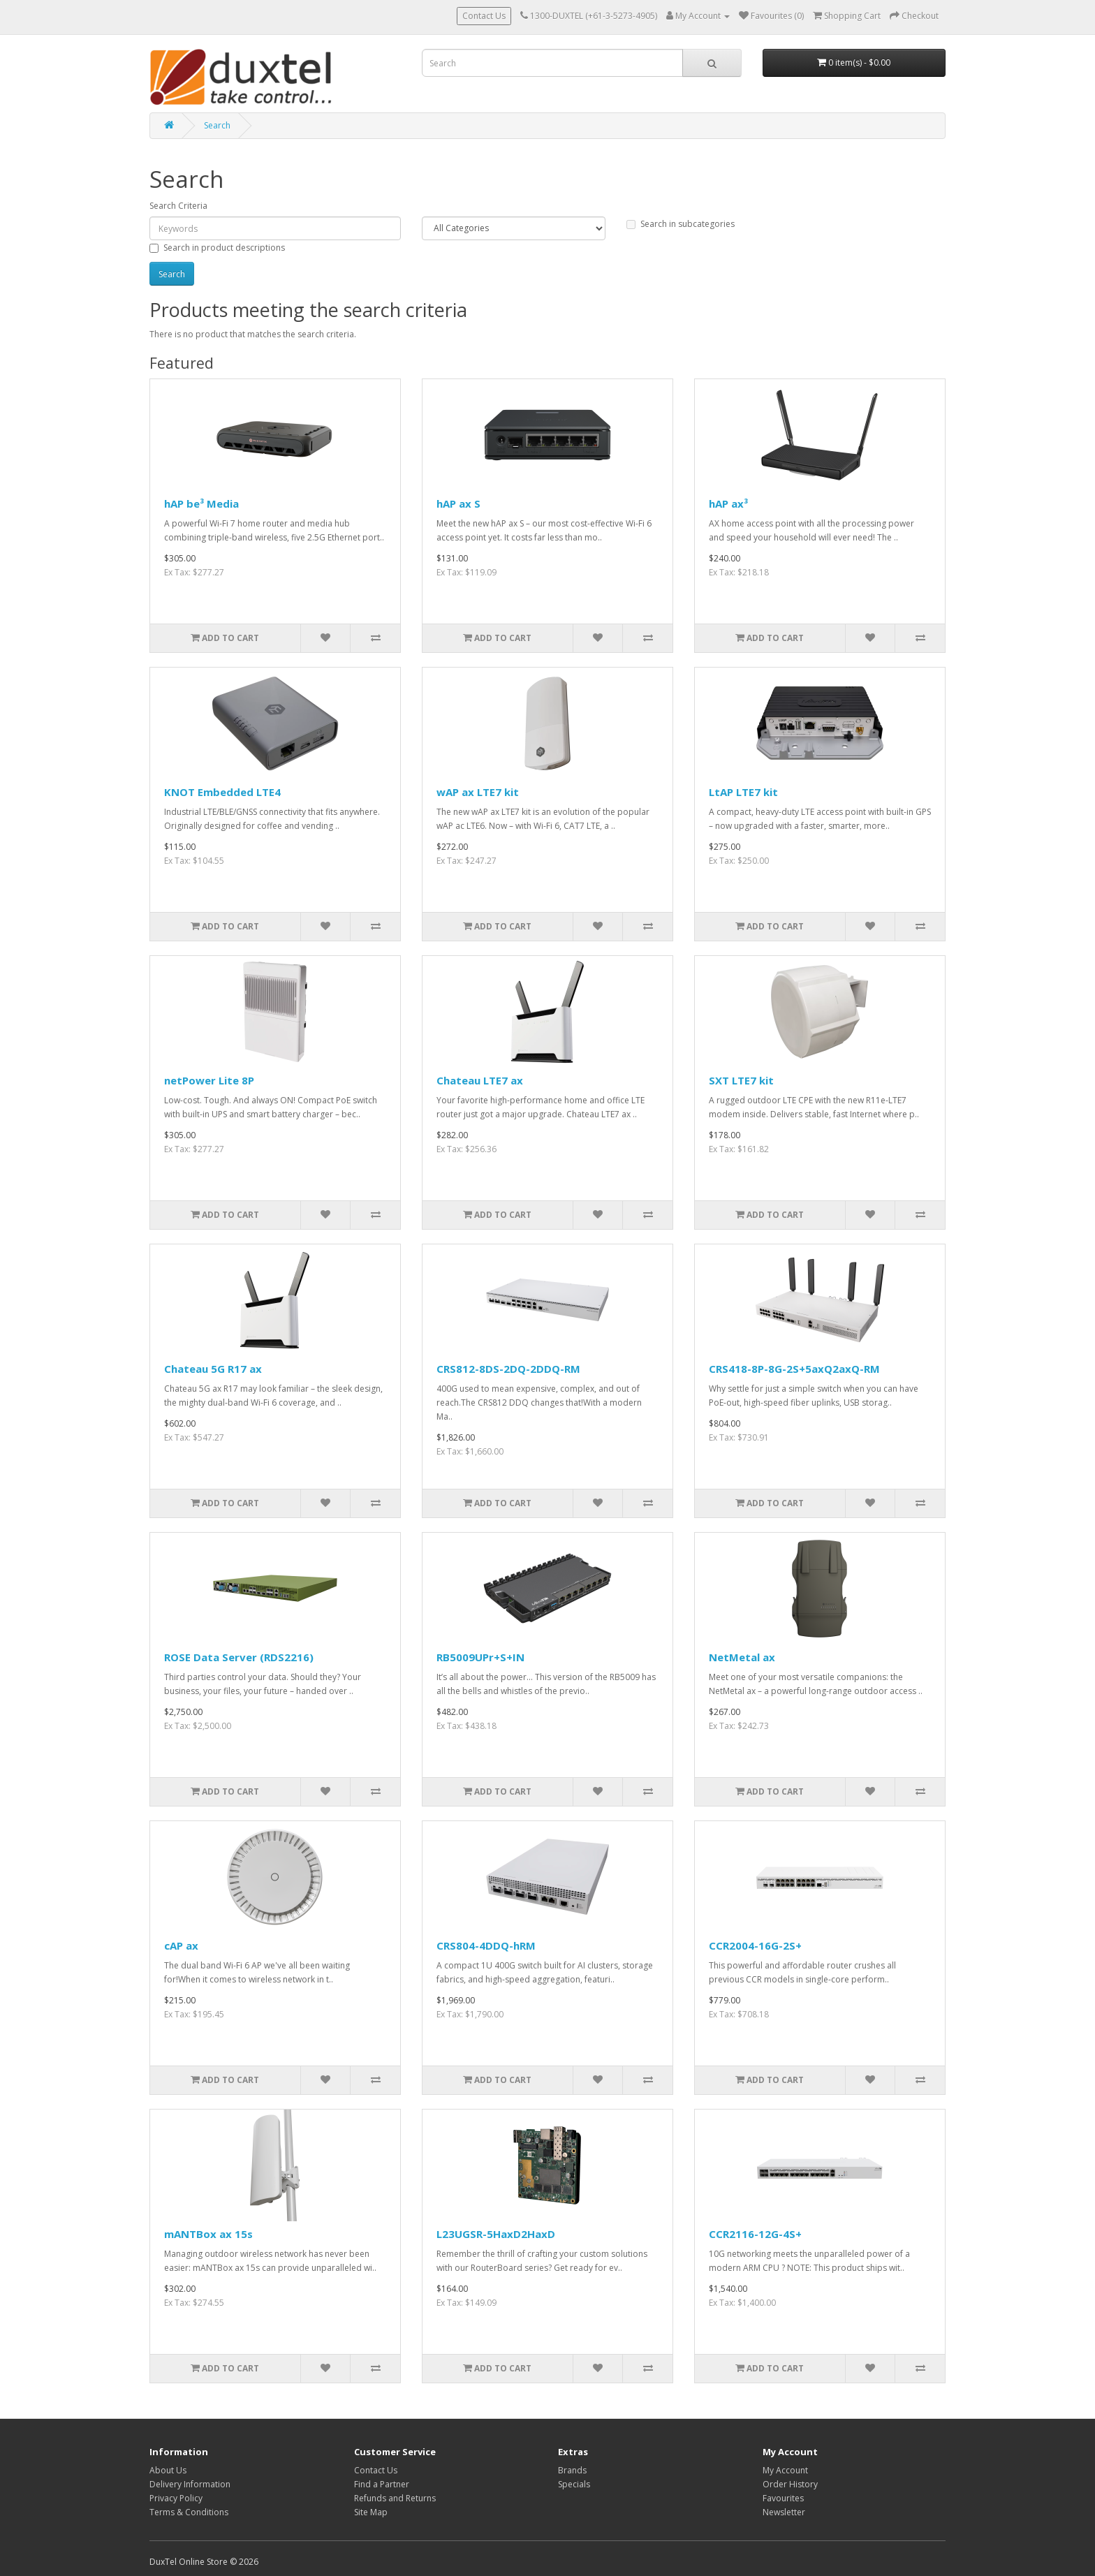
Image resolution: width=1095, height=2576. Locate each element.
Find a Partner (381, 2484)
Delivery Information (189, 2484)
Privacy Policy (176, 2498)
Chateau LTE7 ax (479, 1080)
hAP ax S (458, 503)
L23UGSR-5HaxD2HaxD (495, 2234)
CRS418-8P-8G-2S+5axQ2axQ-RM (794, 1369)
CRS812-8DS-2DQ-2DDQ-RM (508, 1369)
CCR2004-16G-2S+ (755, 1945)
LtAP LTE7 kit (743, 792)
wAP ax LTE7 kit (477, 792)
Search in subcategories (680, 224)
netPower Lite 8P (209, 1080)
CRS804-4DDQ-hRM (486, 1945)
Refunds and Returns (395, 2498)
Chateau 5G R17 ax (213, 1369)
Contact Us (484, 16)
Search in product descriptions (217, 247)
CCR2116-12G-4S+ (755, 2234)
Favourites (783, 2498)
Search (217, 125)
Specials (574, 2484)
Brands (572, 2470)
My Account (785, 2470)
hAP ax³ (728, 503)
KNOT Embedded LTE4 (222, 792)
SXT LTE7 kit (741, 1080)
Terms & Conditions (188, 2512)
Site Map (371, 2512)
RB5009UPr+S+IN (480, 1657)
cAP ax (181, 1945)
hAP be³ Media (201, 503)
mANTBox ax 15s (208, 2234)
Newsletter (784, 2512)
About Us (167, 2470)
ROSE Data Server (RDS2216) (239, 1657)
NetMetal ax (742, 1657)
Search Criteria (178, 206)
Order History (790, 2484)
